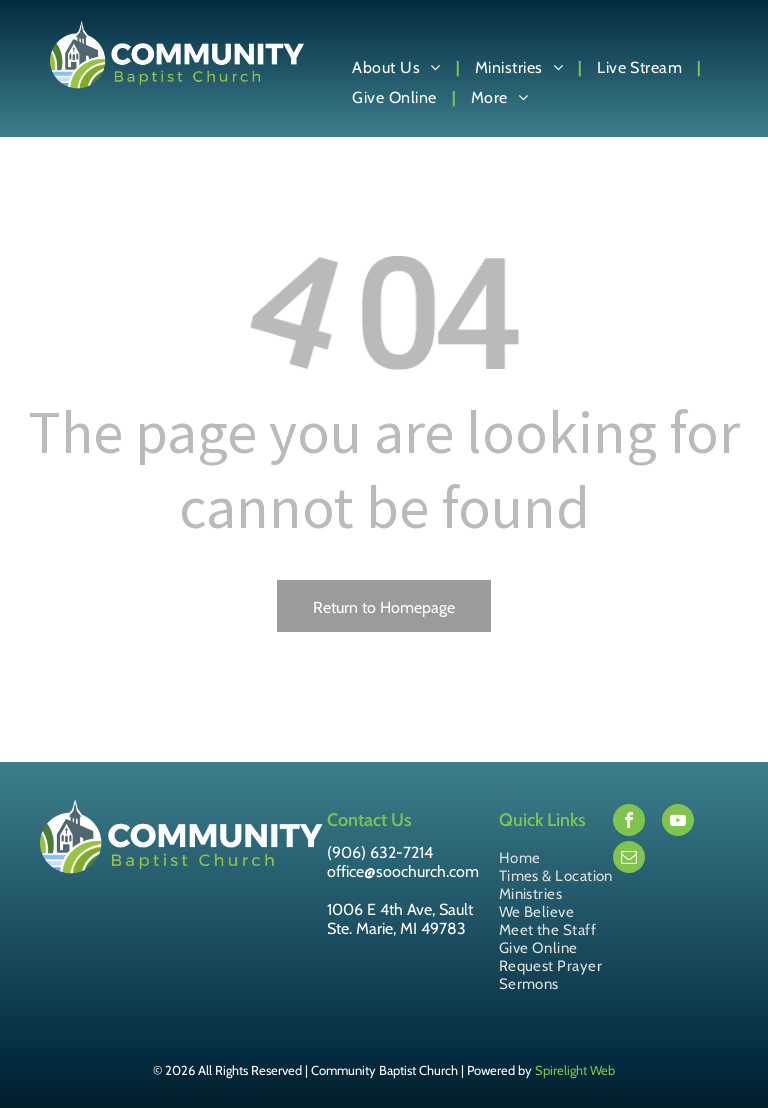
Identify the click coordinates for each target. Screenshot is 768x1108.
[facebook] (629, 822)
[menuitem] (398, 67)
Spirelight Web (575, 1070)
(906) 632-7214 (380, 852)
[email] (629, 859)
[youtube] (678, 822)
